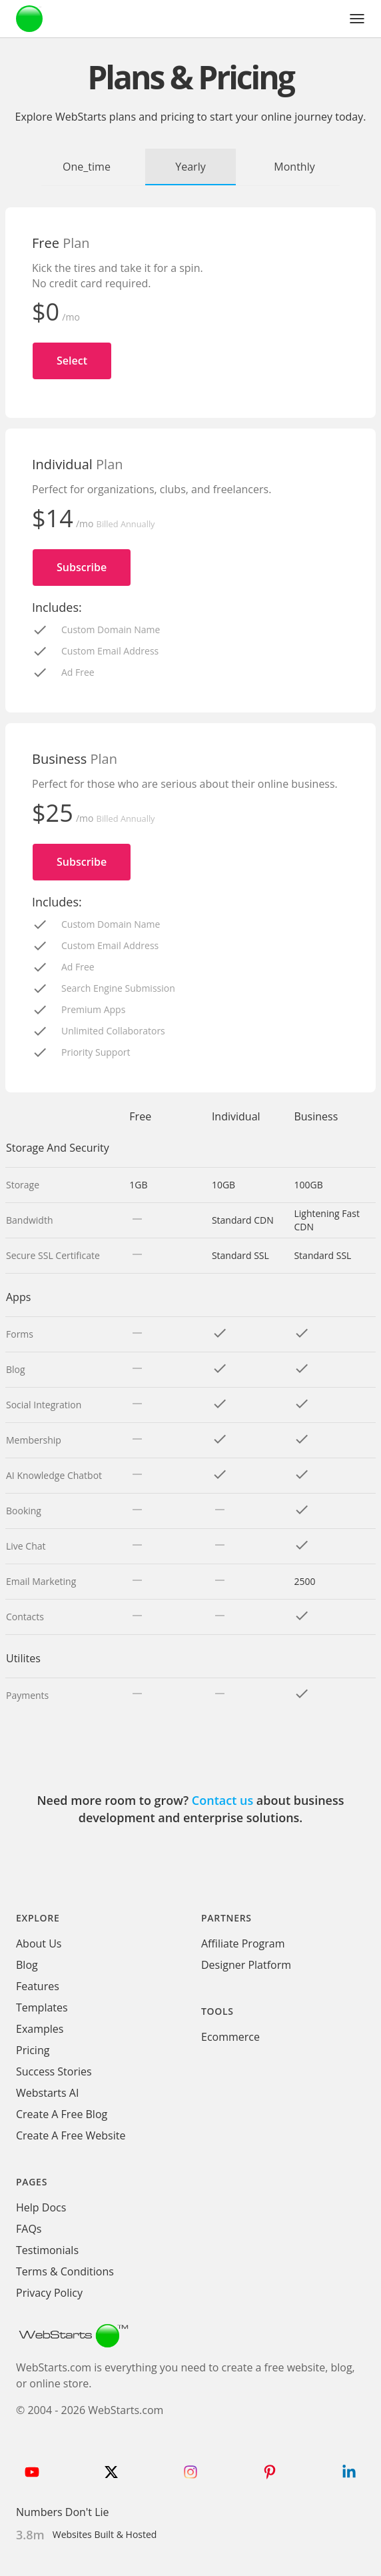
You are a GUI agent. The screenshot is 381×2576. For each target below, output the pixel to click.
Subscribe (82, 567)
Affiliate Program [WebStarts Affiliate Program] (242, 1943)
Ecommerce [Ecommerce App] (230, 2036)
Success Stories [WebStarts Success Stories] (54, 2071)
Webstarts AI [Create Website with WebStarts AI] (47, 2092)
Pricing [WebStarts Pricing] (32, 2050)
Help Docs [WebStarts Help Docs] (41, 2207)
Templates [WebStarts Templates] (42, 2007)
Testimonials (47, 2250)
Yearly (190, 166)
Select (72, 360)
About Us (39, 1943)
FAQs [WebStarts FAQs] (28, 2228)
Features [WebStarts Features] (37, 1986)
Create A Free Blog (61, 2114)
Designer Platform (246, 1964)
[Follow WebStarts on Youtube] (32, 2472)
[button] (357, 18)
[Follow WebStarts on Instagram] (190, 2472)
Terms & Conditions (65, 2271)
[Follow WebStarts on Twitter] (111, 2472)
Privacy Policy (49, 2292)
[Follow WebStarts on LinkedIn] (349, 2472)
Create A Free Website (70, 2135)
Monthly (294, 166)
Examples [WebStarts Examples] (39, 2028)
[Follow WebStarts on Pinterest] (269, 2472)
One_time (87, 166)
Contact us (222, 1800)
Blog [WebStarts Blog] (27, 1964)
